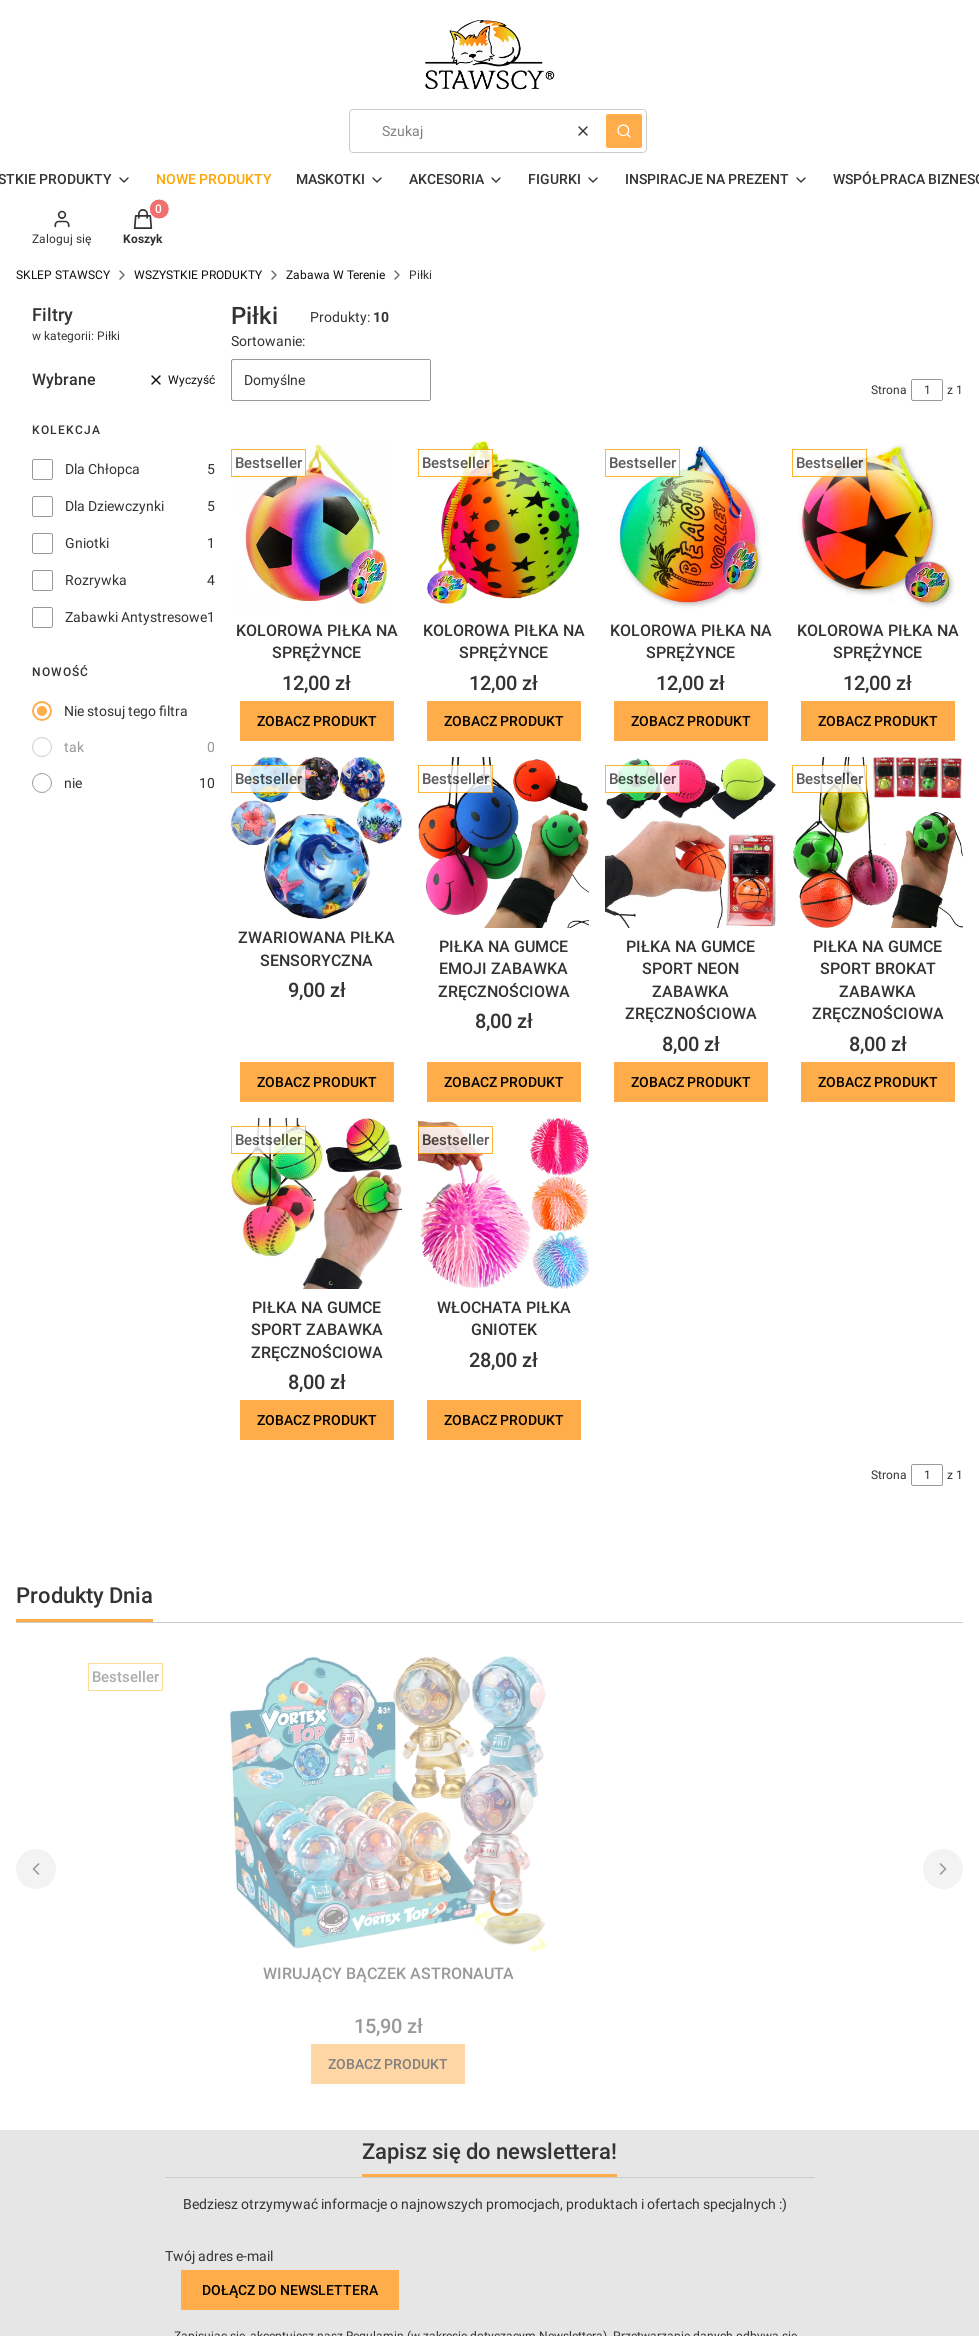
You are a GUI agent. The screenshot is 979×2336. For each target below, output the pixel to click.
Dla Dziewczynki (114, 506)
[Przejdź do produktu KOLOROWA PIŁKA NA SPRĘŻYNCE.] (316, 526)
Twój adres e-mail (219, 2256)
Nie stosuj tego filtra (126, 711)
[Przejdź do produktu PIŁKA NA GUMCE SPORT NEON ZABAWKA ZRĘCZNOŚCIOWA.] (690, 842)
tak (74, 747)
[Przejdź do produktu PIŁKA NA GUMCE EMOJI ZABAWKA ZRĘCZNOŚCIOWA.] (503, 842)
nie (73, 783)
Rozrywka (96, 580)
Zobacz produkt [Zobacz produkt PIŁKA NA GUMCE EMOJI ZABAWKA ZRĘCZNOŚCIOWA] (504, 1082)
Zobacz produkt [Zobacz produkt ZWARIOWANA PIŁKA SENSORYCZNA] (317, 1082)
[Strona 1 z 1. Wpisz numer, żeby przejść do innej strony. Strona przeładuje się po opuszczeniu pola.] (927, 390)
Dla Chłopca (102, 469)
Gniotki (87, 543)
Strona (889, 390)
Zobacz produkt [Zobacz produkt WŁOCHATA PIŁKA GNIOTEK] (504, 1420)
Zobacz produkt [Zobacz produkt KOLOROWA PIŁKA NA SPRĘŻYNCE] (317, 721)
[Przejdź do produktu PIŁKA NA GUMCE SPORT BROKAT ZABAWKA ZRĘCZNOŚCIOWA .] (877, 842)
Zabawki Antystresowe (136, 617)
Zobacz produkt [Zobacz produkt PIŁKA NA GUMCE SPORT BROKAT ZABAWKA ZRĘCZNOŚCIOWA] (878, 1082)
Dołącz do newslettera (290, 2290)
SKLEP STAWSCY (63, 275)
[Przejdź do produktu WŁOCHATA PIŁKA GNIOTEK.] (503, 1203)
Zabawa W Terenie (335, 275)
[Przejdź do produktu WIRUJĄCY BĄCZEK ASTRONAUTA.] (388, 1805)
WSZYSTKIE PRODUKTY (198, 275)
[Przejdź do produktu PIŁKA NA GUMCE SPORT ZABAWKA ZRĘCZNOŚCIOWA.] (316, 1203)
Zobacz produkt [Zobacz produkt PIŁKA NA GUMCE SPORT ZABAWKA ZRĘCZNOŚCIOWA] (317, 1420)
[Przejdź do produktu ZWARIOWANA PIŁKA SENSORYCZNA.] (316, 838)
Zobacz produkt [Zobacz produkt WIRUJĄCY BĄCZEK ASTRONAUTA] (388, 2064)
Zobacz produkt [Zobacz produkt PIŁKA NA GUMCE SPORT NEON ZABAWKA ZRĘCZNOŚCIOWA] (691, 1082)
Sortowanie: (268, 341)
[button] (624, 131)
